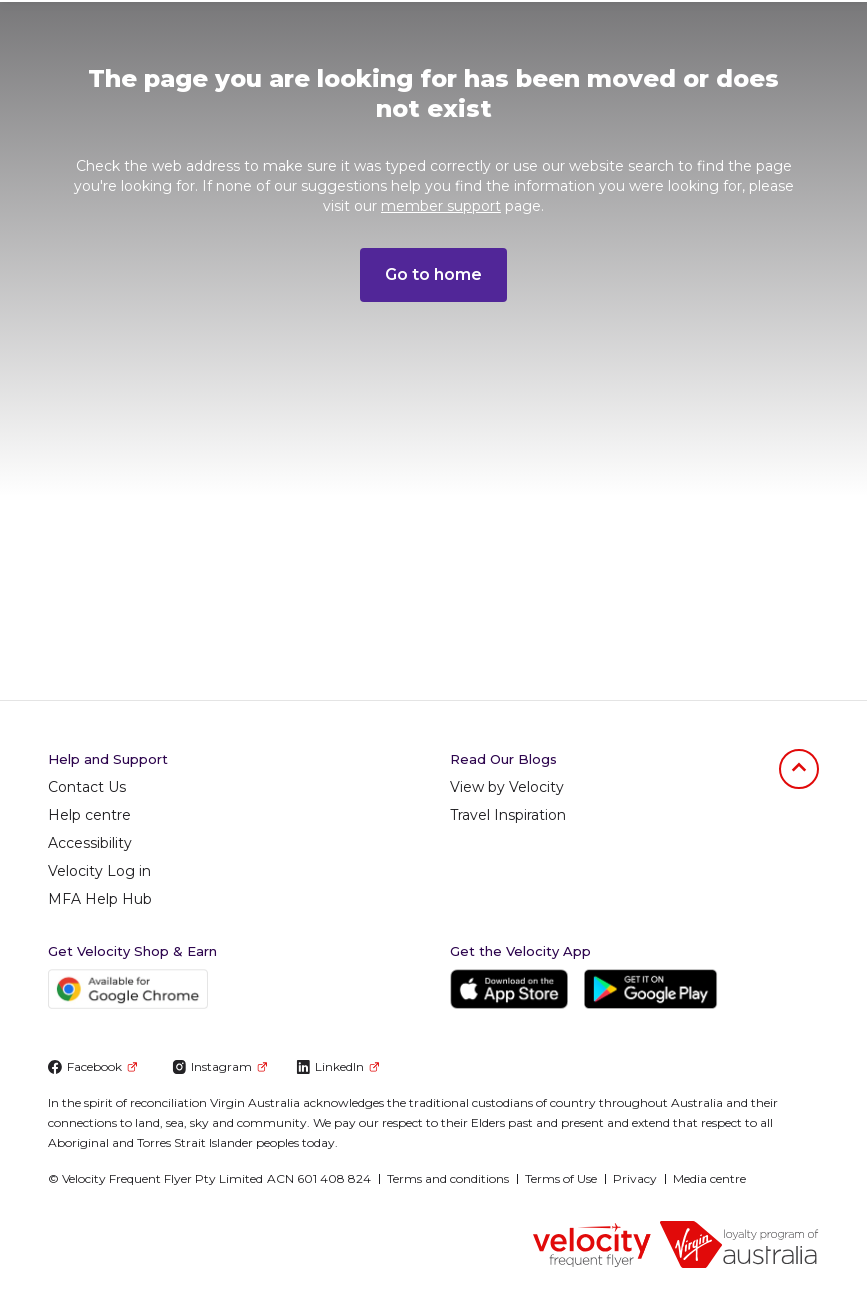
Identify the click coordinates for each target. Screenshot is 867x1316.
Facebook (92, 1066)
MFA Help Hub (100, 899)
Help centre (89, 815)
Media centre (709, 1178)
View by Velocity (507, 787)
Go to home (433, 274)
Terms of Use (561, 1178)
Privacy (635, 1178)
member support (441, 206)
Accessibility (90, 843)
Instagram (219, 1066)
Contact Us (87, 787)
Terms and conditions (448, 1178)
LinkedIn (337, 1066)
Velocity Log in (99, 871)
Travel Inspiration (508, 815)
